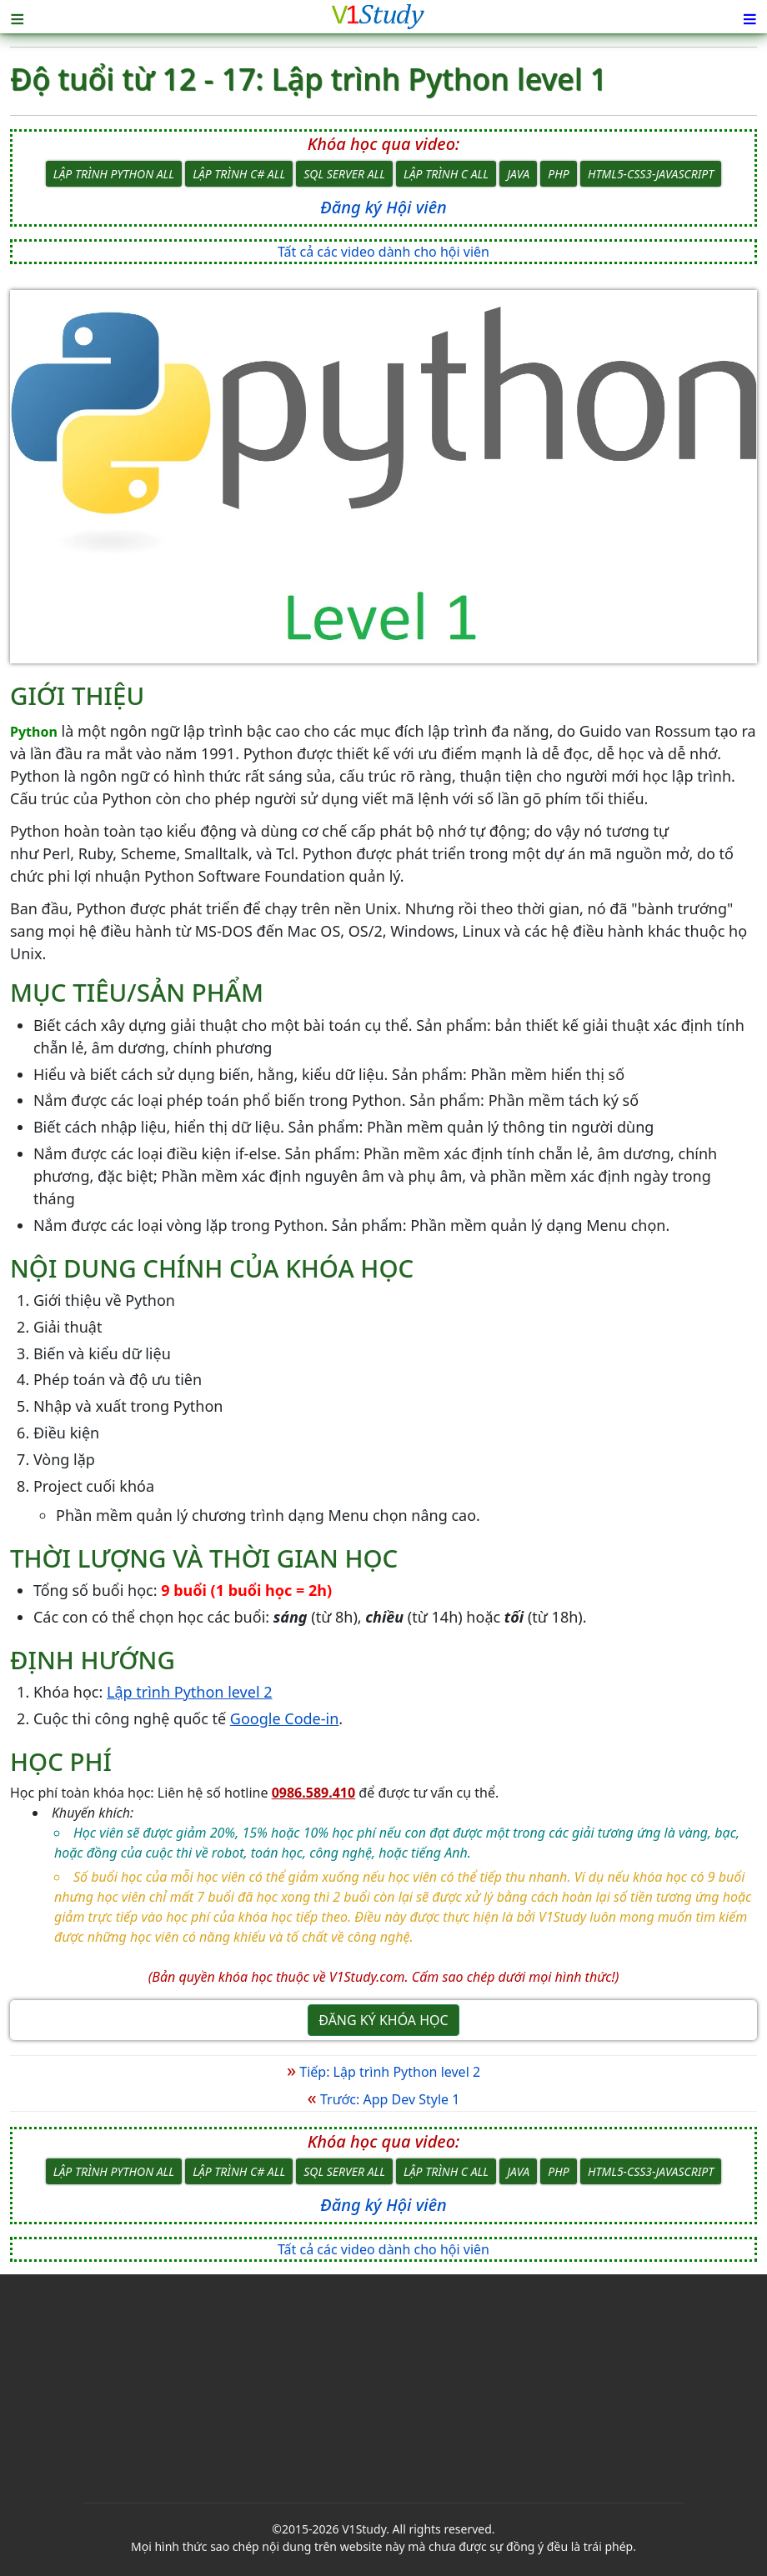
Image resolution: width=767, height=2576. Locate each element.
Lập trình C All (446, 174)
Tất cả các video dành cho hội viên (383, 252)
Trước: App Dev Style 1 (384, 2099)
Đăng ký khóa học (383, 2020)
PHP (558, 174)
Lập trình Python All (113, 174)
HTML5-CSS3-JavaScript (651, 174)
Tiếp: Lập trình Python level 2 (383, 2072)
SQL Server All (344, 174)
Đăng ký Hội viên (383, 207)
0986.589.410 (314, 1792)
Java (518, 174)
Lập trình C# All (239, 174)
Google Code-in (284, 1718)
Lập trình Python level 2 (190, 1692)
